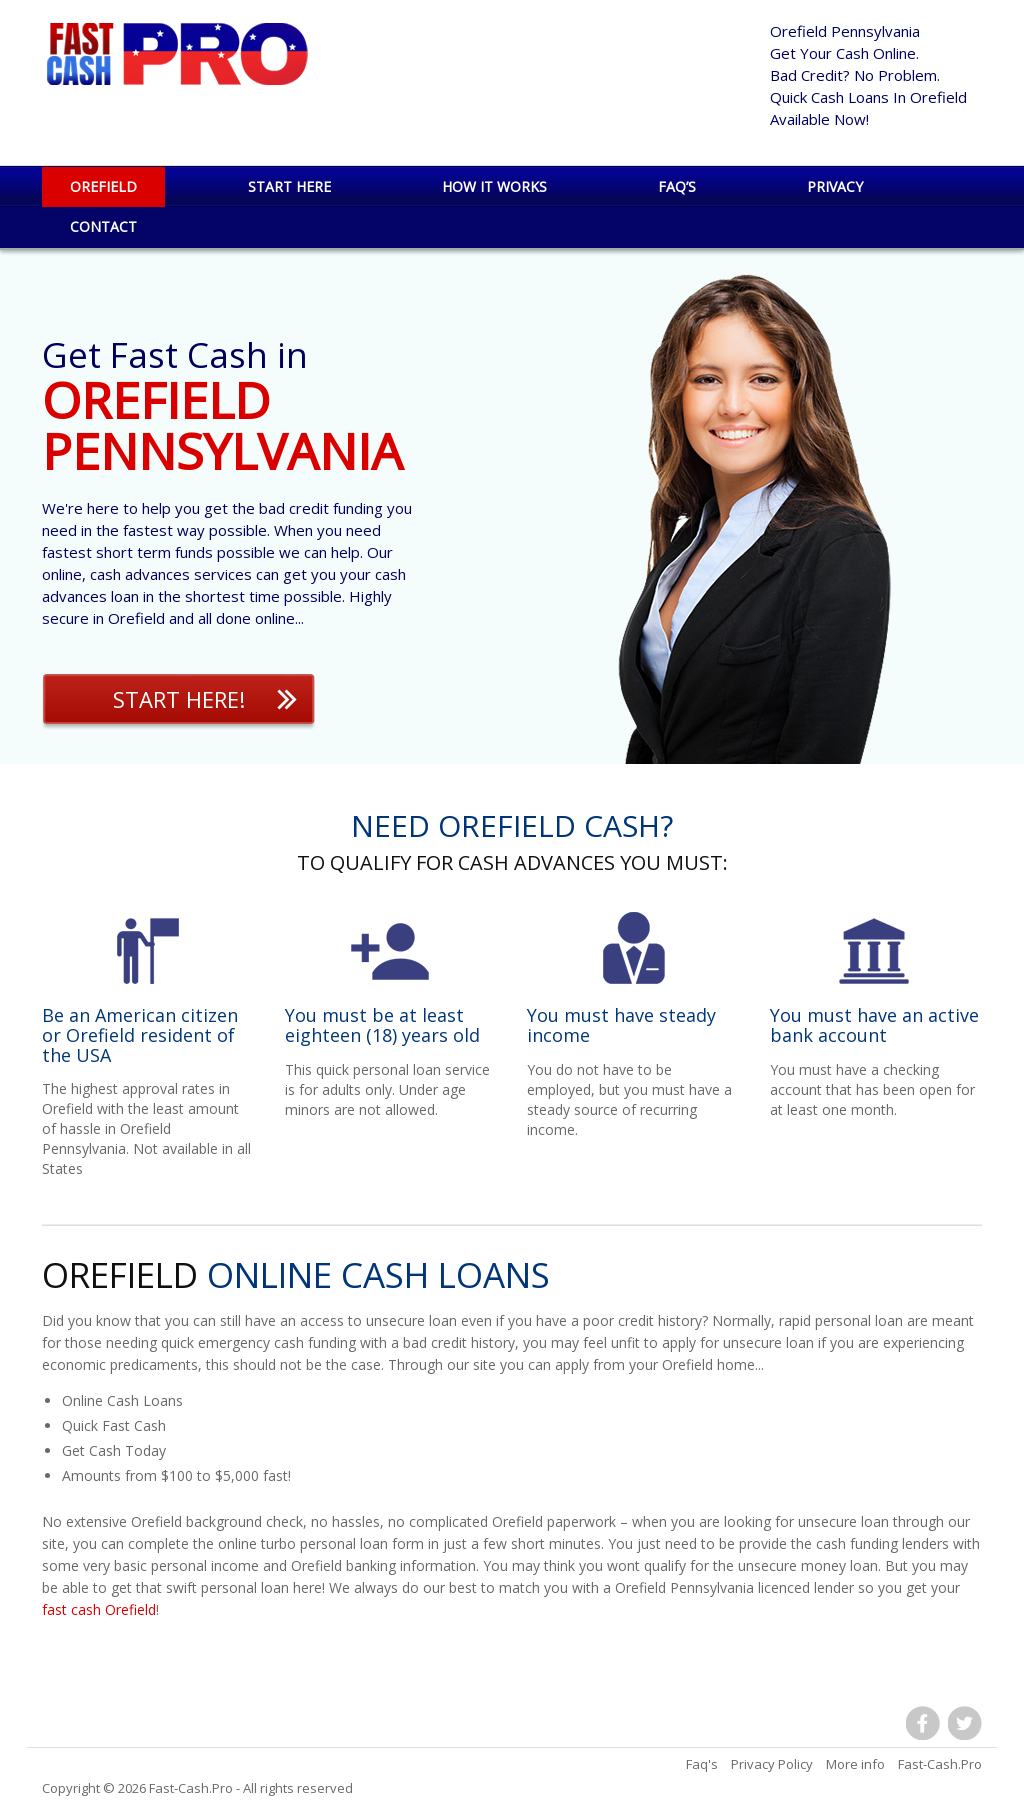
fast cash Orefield (99, 1609)
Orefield (103, 186)
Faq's (702, 1764)
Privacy (835, 186)
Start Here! (179, 699)
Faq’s (677, 186)
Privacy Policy (772, 1764)
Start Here (289, 186)
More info (855, 1764)
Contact (103, 226)
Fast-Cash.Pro (191, 1788)
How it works (494, 186)
